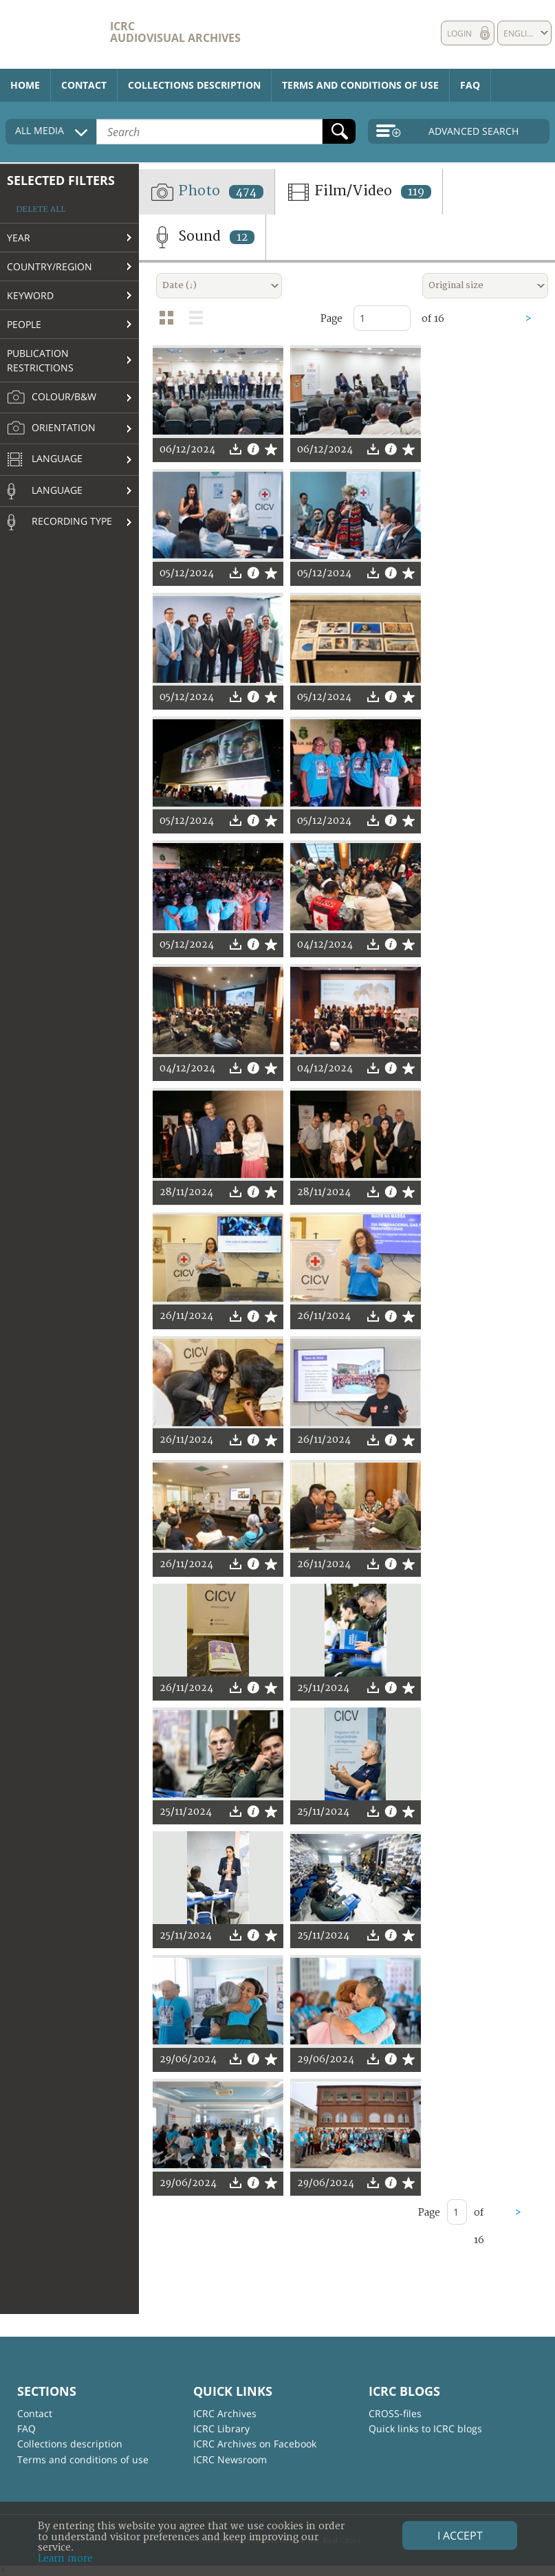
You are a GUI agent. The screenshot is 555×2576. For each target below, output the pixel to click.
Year (18, 237)
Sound (202, 237)
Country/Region (49, 266)
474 (246, 192)
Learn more (65, 2558)
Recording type (59, 522)
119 (416, 192)
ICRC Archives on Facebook (254, 2443)
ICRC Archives (225, 2413)
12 (242, 237)
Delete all (40, 209)
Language (45, 460)
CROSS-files (395, 2413)
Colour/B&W (51, 397)
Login (459, 33)
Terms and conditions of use (360, 84)
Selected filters (61, 180)
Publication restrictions (40, 360)
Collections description (194, 84)
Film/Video (358, 192)
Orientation (51, 428)
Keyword (30, 295)
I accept (460, 2535)
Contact (84, 84)
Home (25, 84)
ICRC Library (221, 2428)
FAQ (470, 84)
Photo (206, 192)
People (24, 324)
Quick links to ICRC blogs (425, 2428)
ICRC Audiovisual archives (175, 32)
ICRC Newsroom (230, 2459)
